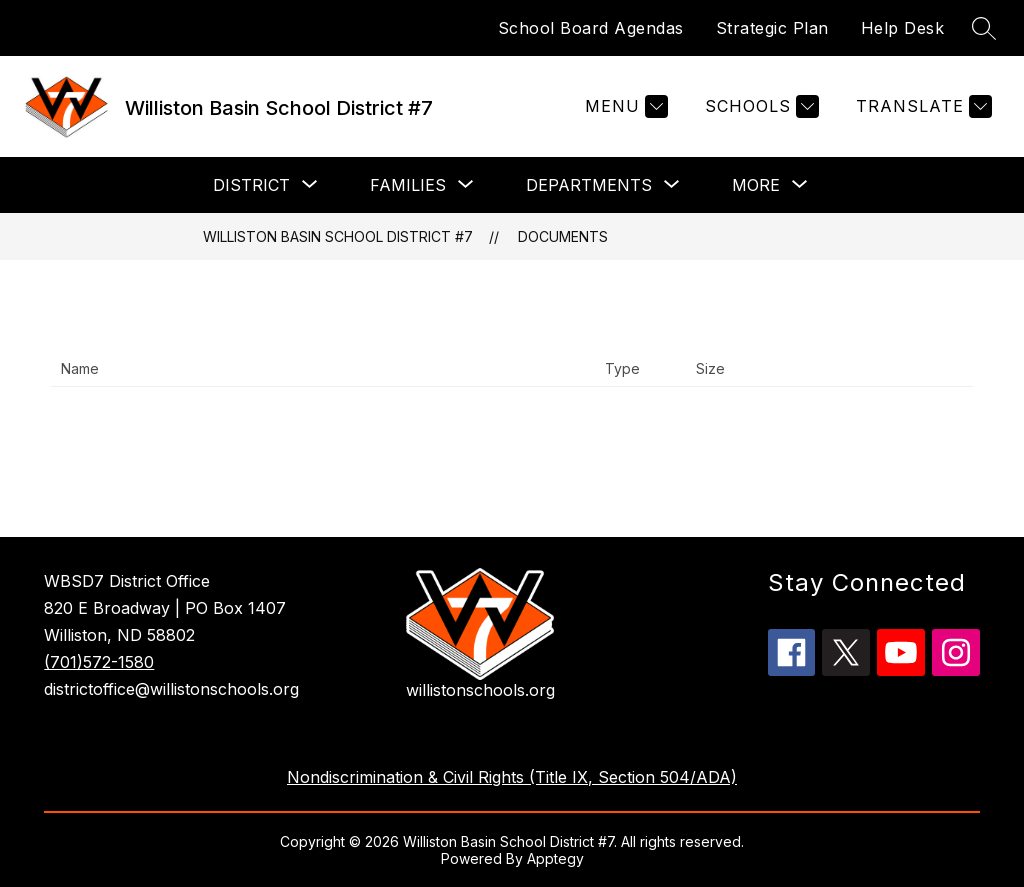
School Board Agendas (591, 28)
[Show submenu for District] (251, 185)
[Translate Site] (921, 106)
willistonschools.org (480, 690)
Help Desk (903, 28)
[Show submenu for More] (756, 185)
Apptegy (555, 858)
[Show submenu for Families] (408, 185)
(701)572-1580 (99, 662)
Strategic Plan (772, 28)
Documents (563, 236)
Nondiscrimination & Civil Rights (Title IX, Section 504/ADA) (512, 777)
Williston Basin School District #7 (338, 236)
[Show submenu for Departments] (589, 185)
